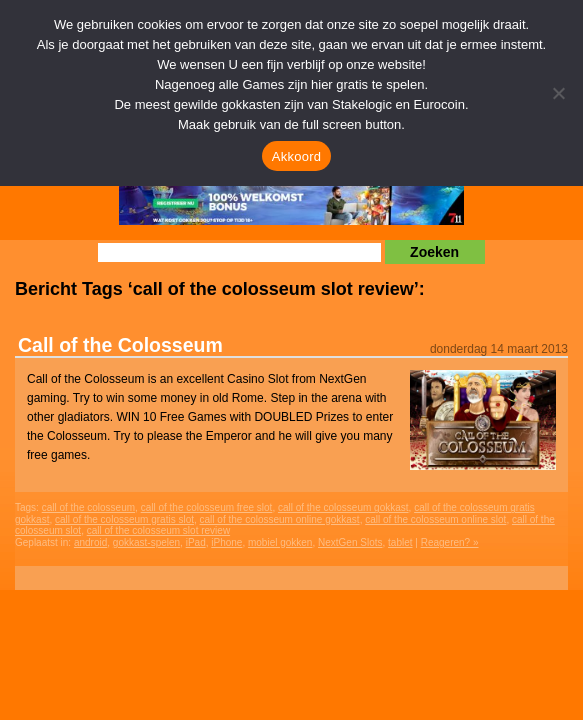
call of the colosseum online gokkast (280, 519)
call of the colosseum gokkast (343, 507)
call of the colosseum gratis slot (124, 519)
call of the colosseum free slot (207, 507)
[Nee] (558, 93)
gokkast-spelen (146, 542)
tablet (400, 542)
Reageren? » (450, 542)
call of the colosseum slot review (158, 530)
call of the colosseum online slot (435, 519)
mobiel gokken (280, 542)
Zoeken (434, 252)
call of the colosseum (88, 507)
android (90, 542)
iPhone (226, 542)
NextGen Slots (350, 542)
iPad (196, 542)
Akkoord (296, 156)
